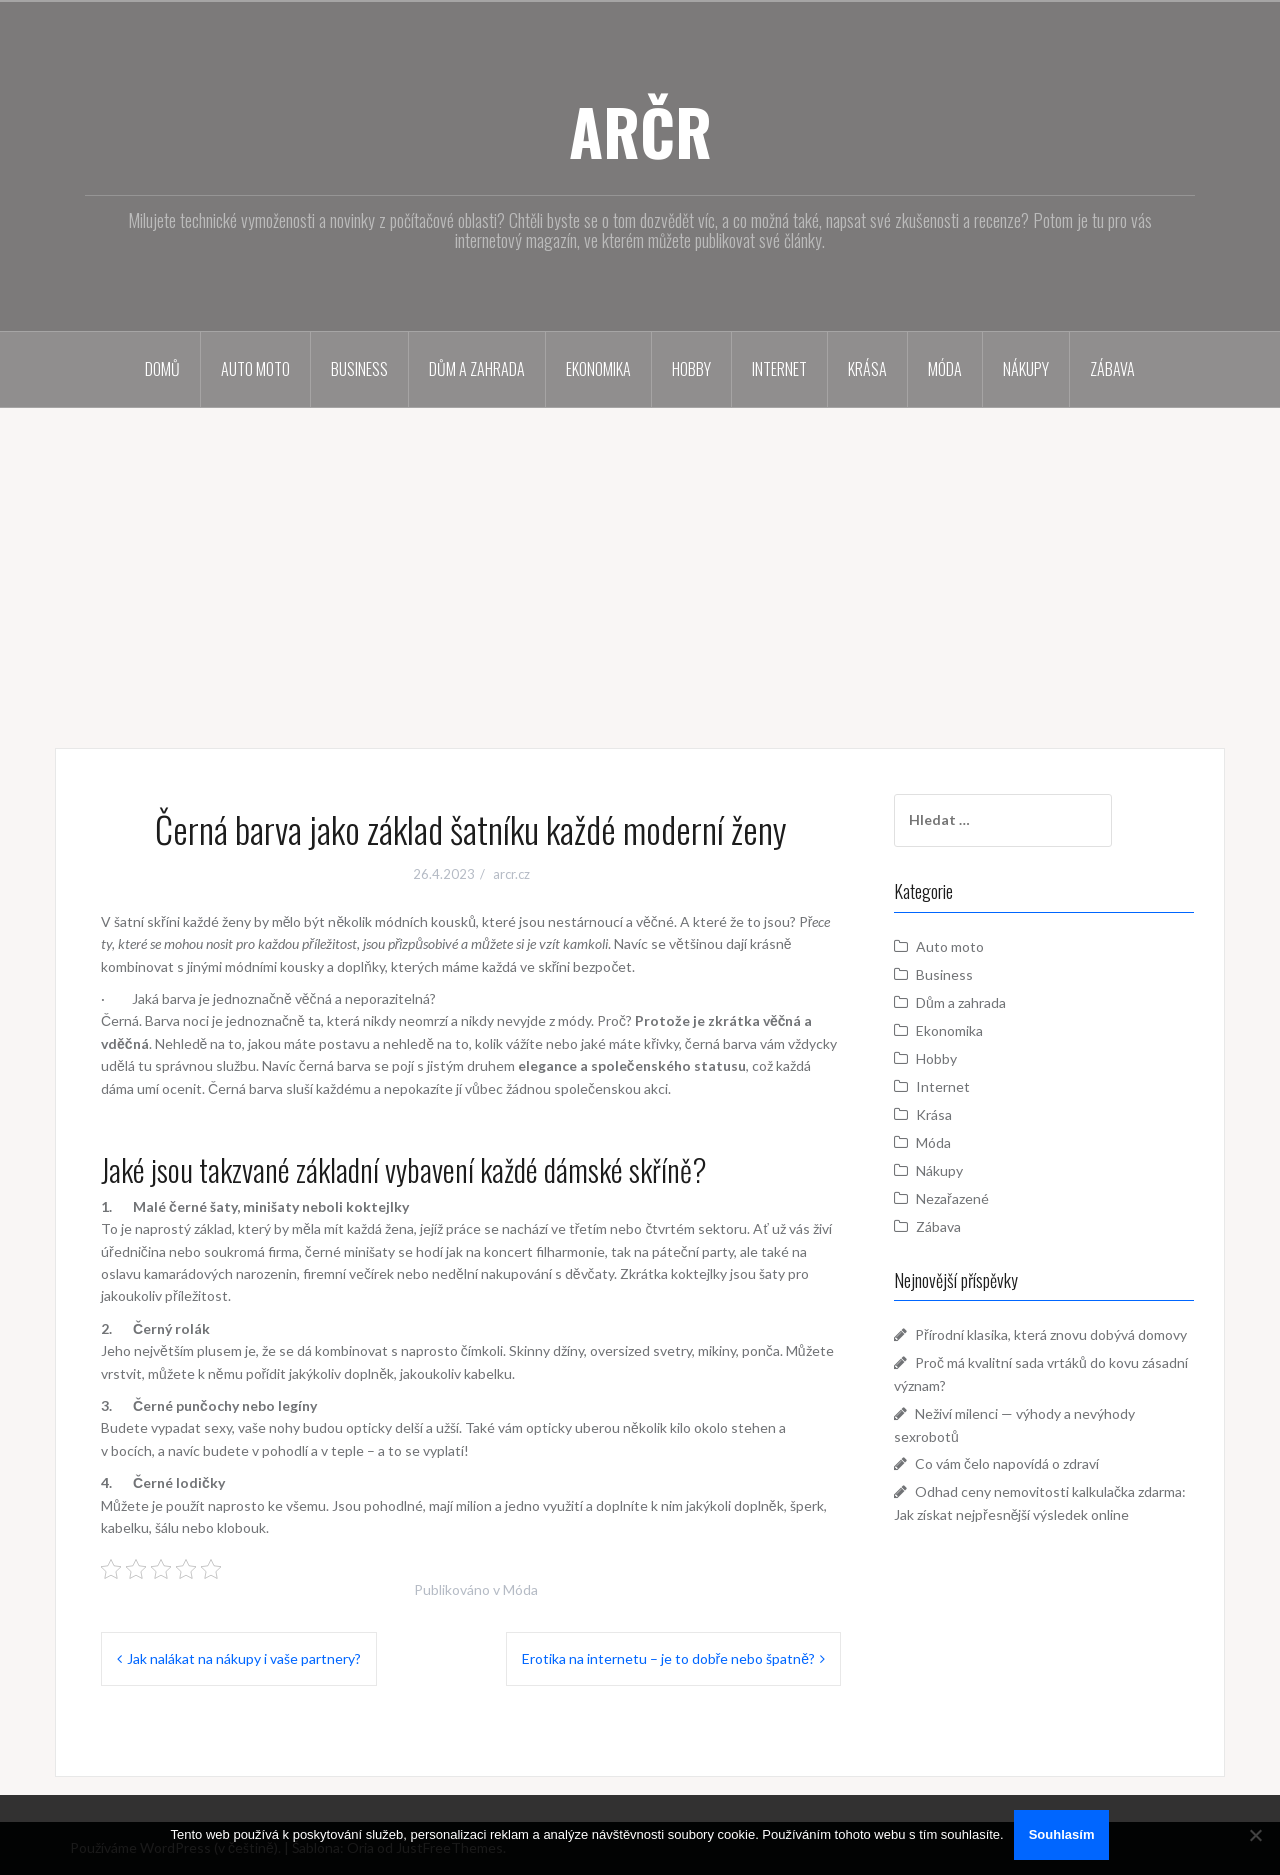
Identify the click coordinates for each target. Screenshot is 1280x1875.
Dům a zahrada (477, 369)
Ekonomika (598, 369)
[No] (1255, 1835)
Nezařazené (952, 1198)
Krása (867, 369)
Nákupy (1026, 369)
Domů (162, 369)
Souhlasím (1062, 1834)
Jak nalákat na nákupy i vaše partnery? (244, 1658)
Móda (945, 369)
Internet (779, 369)
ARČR (640, 131)
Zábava (1112, 369)
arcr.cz (511, 874)
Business (359, 369)
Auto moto (255, 369)
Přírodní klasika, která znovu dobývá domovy (1051, 1334)
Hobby (691, 369)
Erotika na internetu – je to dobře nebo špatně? (668, 1658)
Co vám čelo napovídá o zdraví (1007, 1463)
